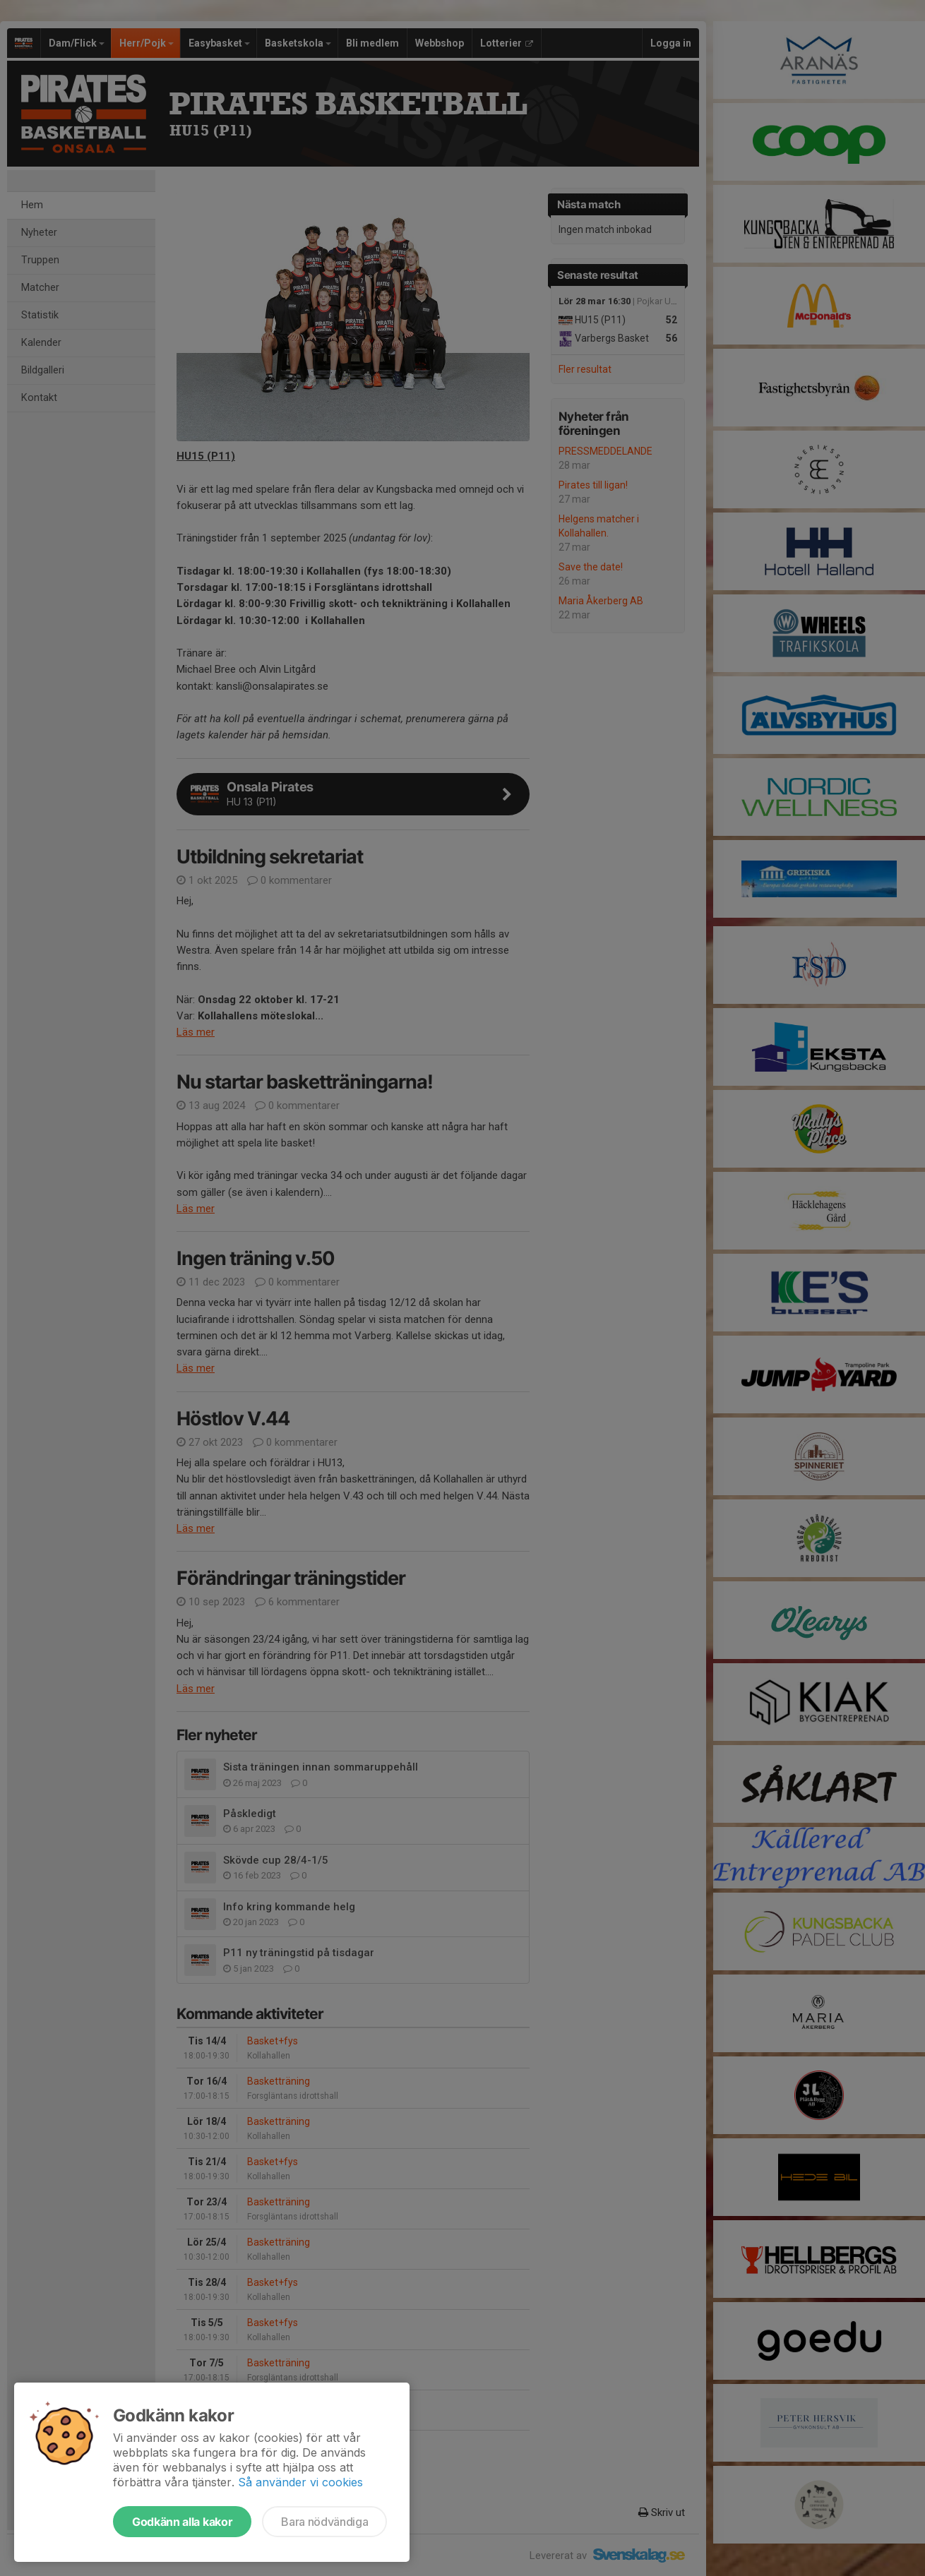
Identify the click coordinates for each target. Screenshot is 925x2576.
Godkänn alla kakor (182, 2522)
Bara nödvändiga (324, 2522)
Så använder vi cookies (300, 2482)
